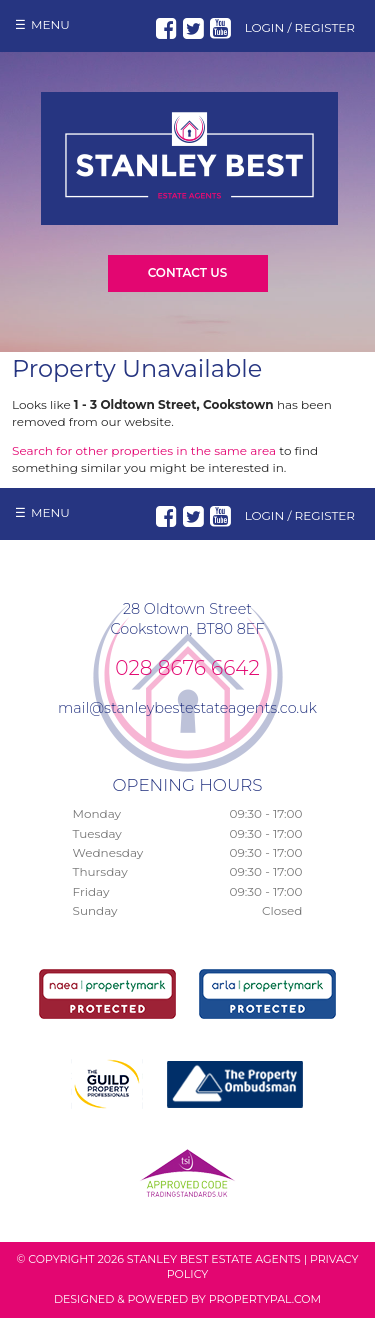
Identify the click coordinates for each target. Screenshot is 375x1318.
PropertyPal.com (265, 1299)
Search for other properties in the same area (144, 450)
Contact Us (188, 272)
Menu (50, 24)
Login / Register (300, 27)
